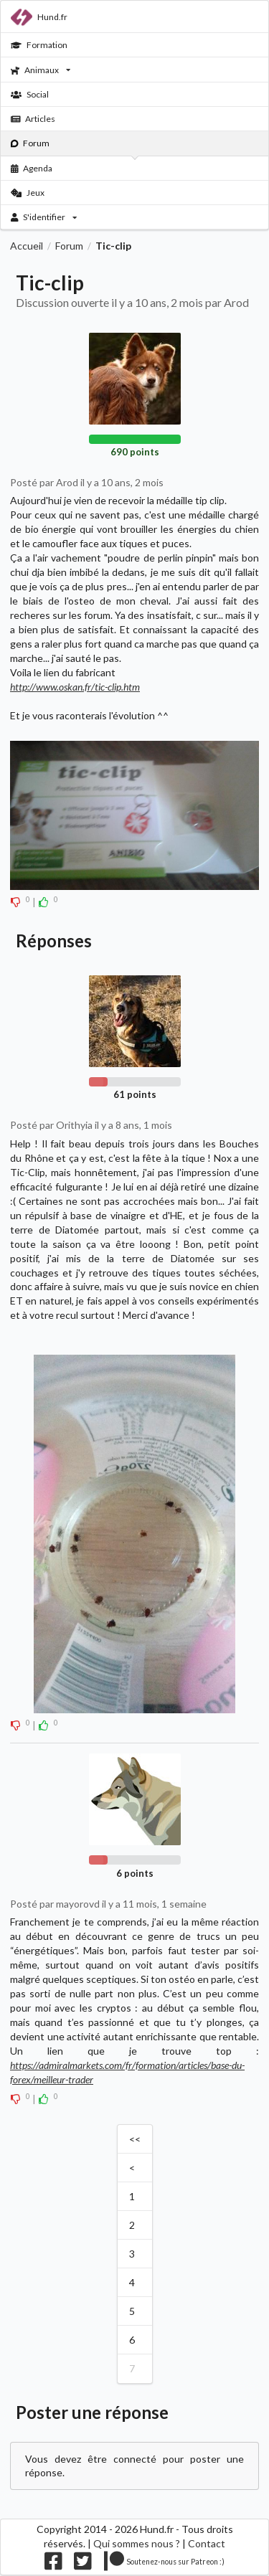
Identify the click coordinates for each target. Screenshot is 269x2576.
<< (135, 2139)
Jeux (27, 192)
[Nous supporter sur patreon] (164, 2564)
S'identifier (44, 217)
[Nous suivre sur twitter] (83, 2564)
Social (30, 94)
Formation (39, 44)
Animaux (40, 70)
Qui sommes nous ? (136, 2543)
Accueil (26, 246)
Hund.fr (39, 17)
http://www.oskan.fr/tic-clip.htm (75, 687)
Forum (30, 143)
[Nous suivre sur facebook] (53, 2564)
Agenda (32, 168)
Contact (206, 2543)
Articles (33, 118)
